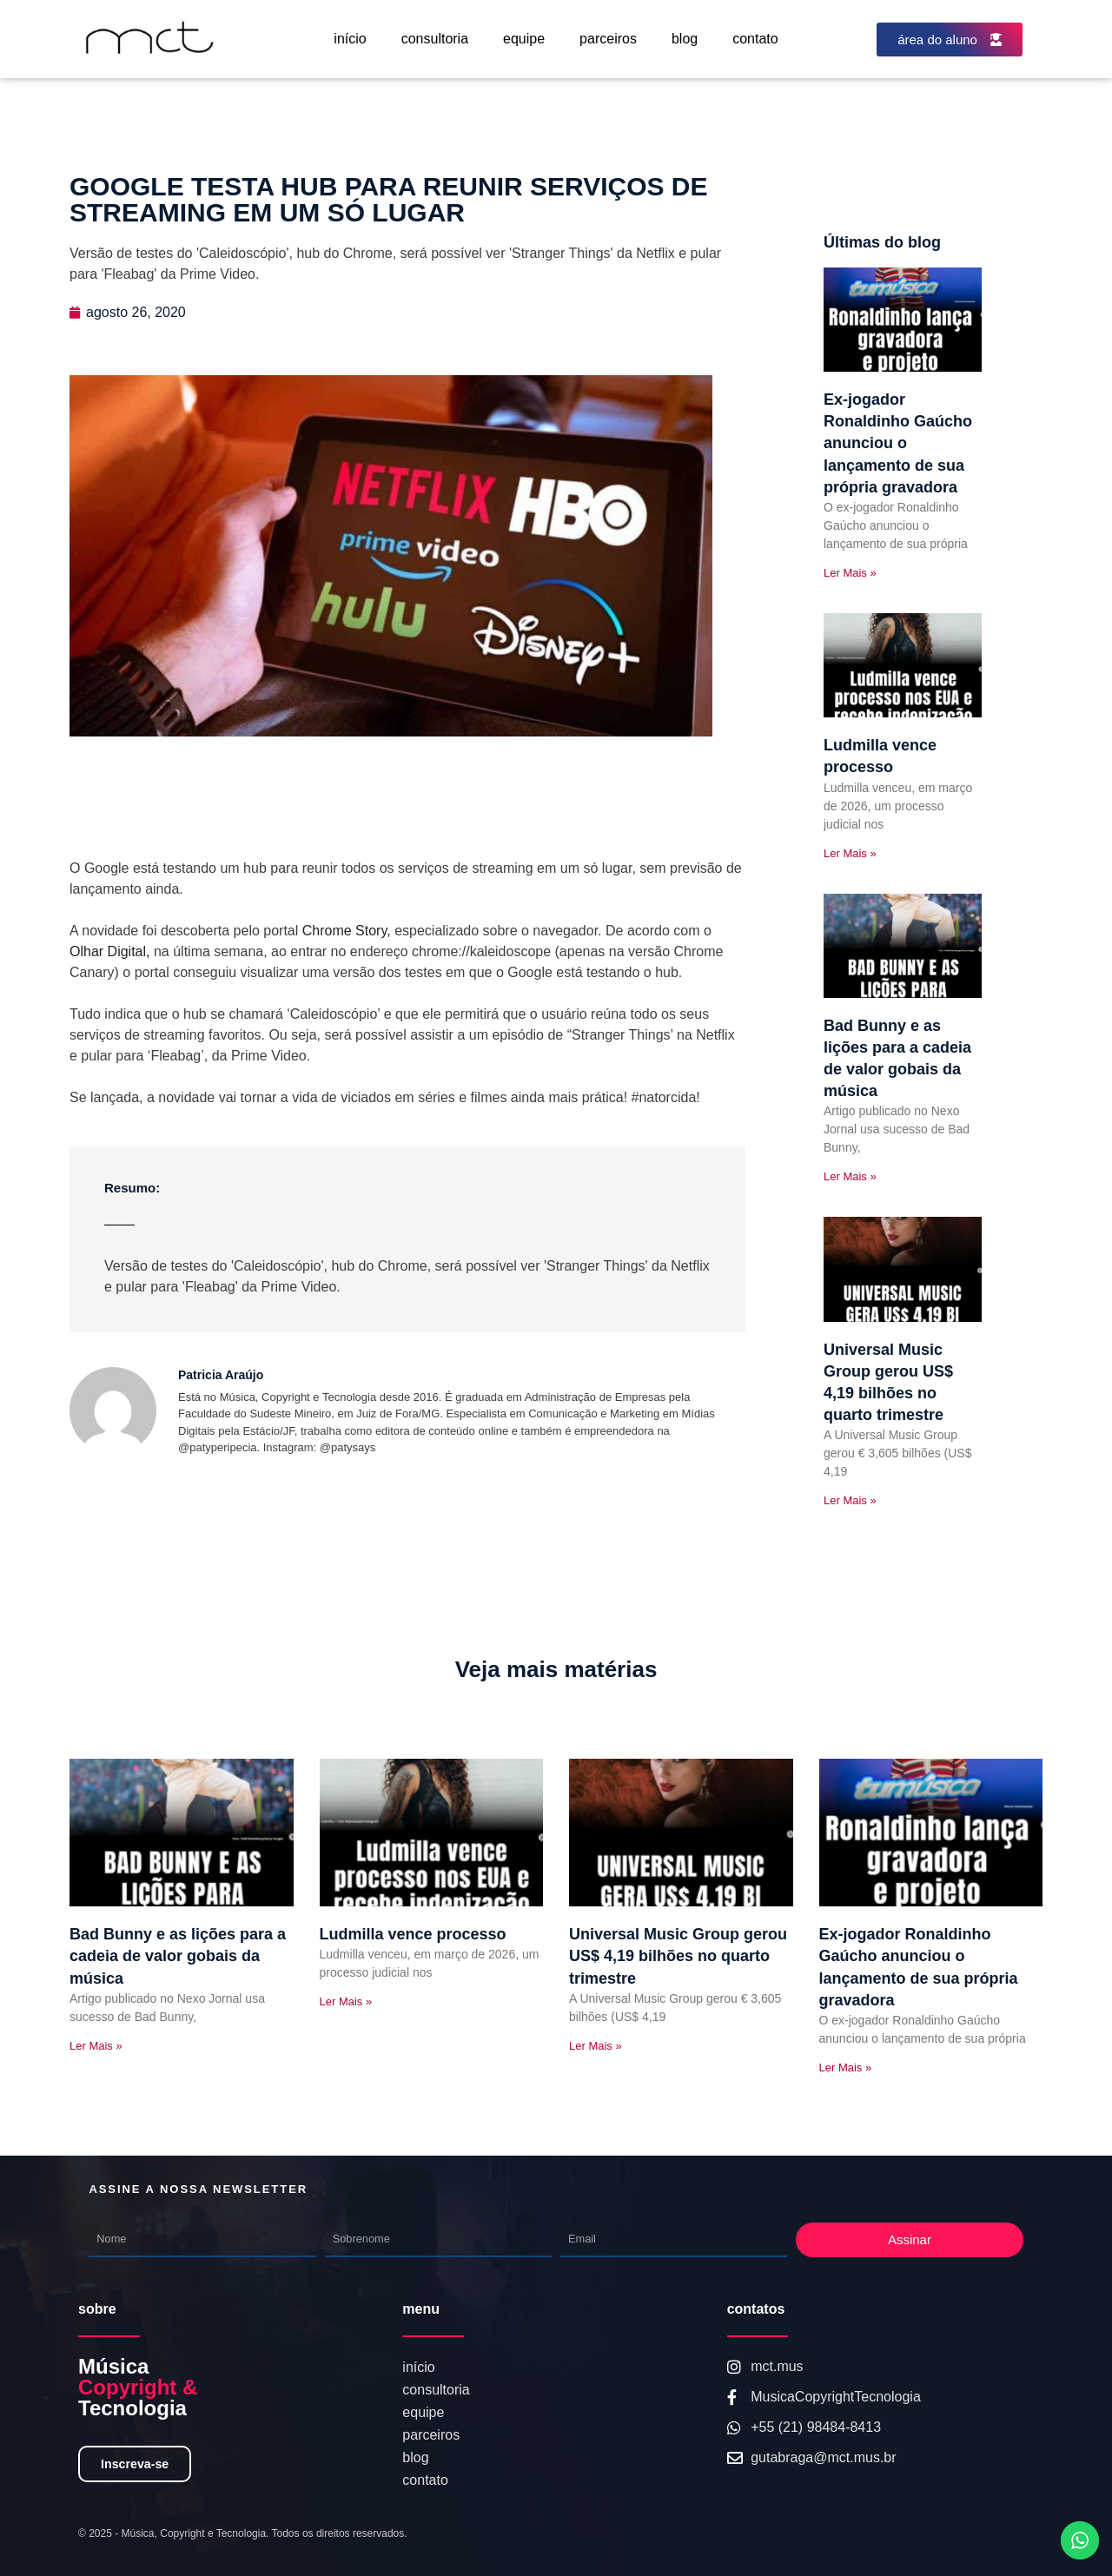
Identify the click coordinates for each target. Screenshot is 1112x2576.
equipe (524, 38)
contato (755, 38)
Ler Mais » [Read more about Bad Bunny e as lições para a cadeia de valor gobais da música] (850, 1176)
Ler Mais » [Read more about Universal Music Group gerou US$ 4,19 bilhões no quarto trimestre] (850, 1500)
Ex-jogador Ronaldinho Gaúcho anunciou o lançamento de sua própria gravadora (898, 443)
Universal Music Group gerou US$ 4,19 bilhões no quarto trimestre (678, 1955)
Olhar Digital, (109, 951)
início (350, 38)
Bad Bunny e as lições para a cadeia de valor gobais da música (178, 1955)
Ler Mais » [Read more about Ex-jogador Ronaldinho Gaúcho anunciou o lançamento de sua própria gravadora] (850, 572)
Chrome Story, (344, 930)
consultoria (434, 38)
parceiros (608, 38)
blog (685, 38)
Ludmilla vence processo (413, 1934)
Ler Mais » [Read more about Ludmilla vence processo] (850, 853)
